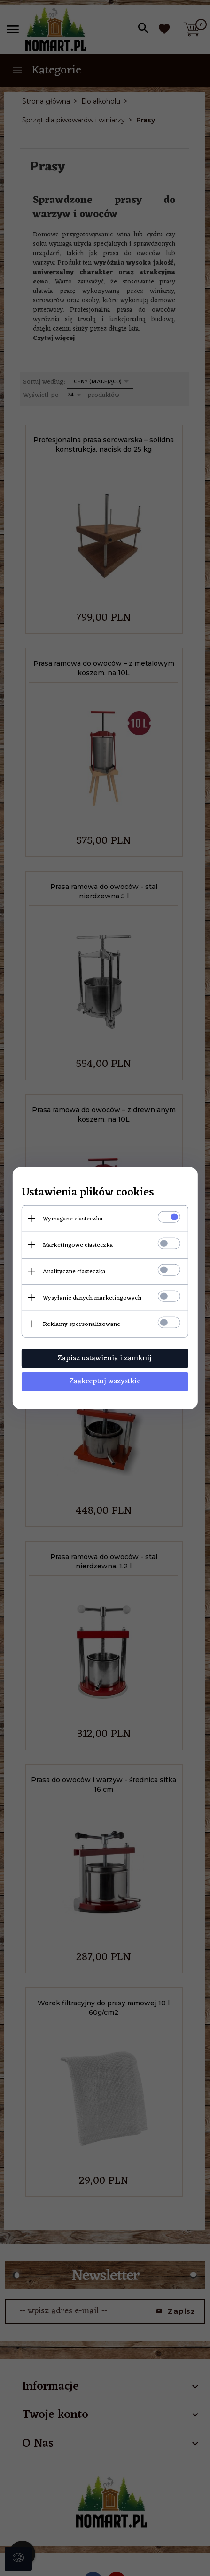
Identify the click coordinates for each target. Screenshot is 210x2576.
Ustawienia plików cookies (87, 1192)
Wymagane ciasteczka (71, 1218)
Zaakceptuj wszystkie (105, 1381)
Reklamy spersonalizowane (80, 1323)
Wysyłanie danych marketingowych (91, 1297)
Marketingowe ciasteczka (77, 1244)
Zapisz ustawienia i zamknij (105, 1358)
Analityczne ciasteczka (73, 1271)
